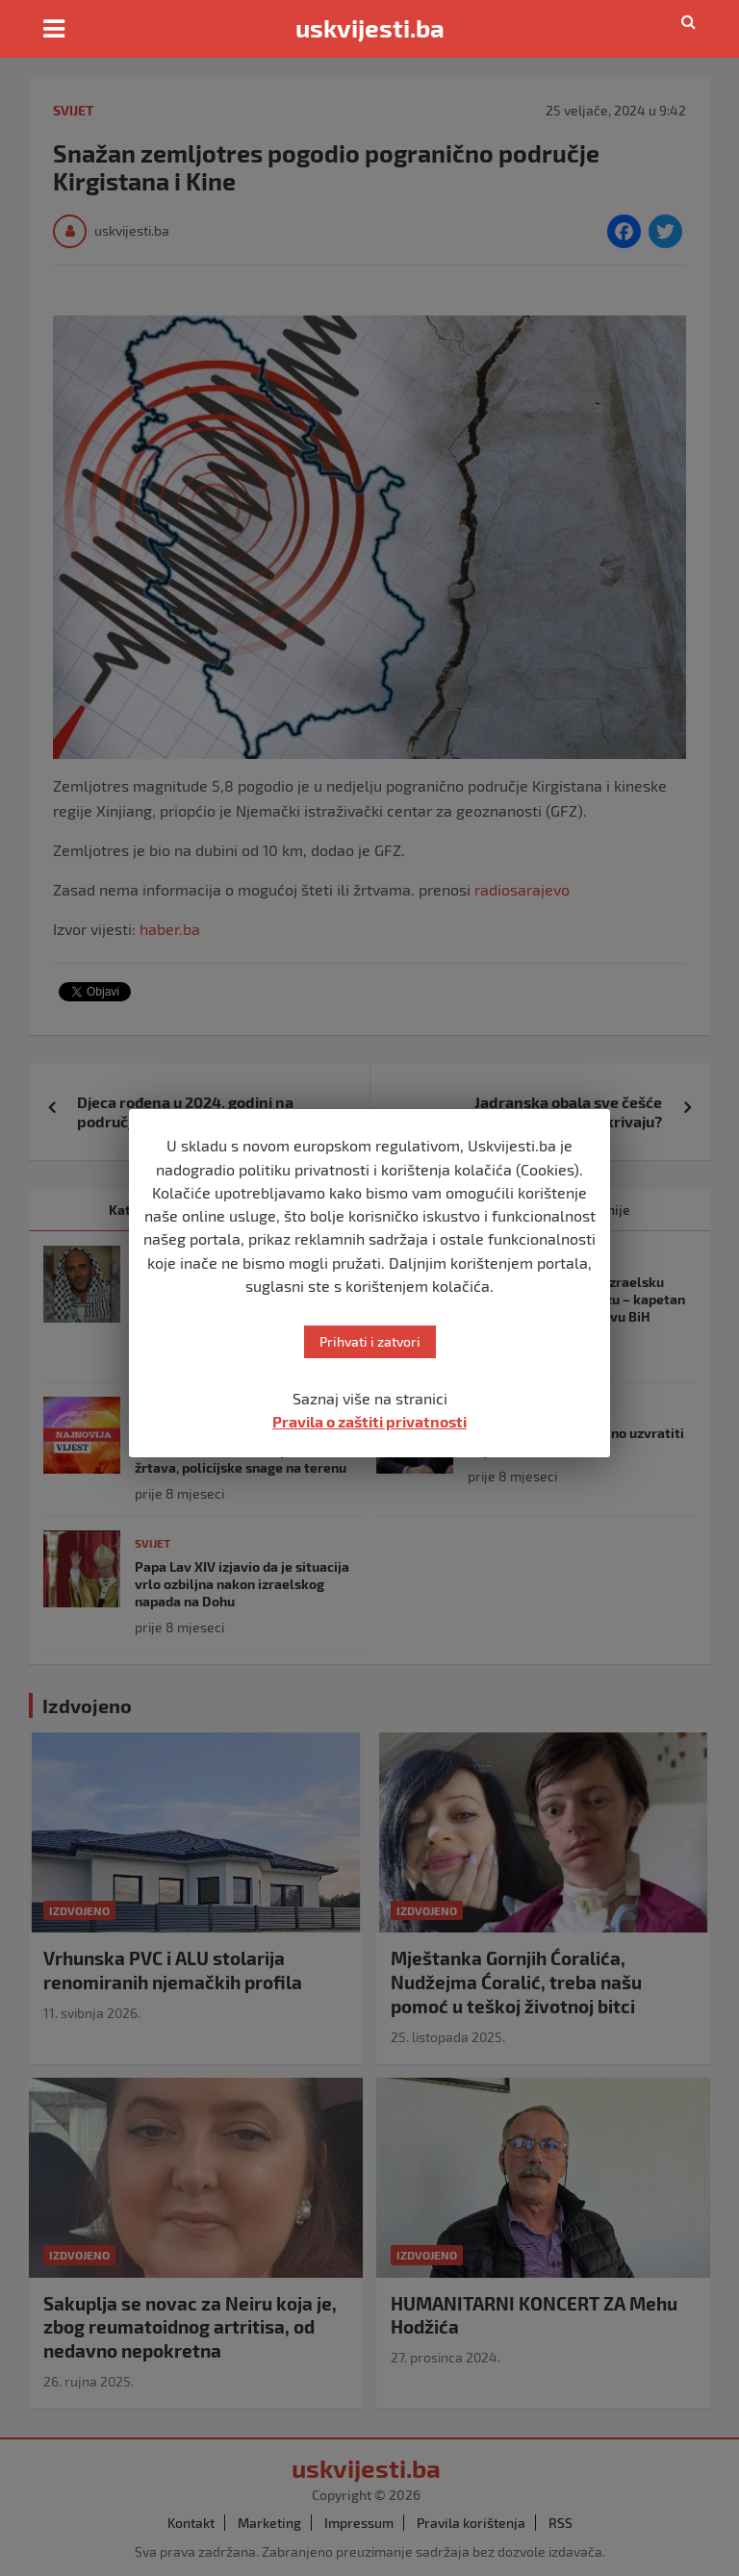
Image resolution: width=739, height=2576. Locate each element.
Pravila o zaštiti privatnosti (369, 1421)
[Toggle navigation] (54, 29)
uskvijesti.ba (370, 27)
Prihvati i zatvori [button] (369, 1341)
